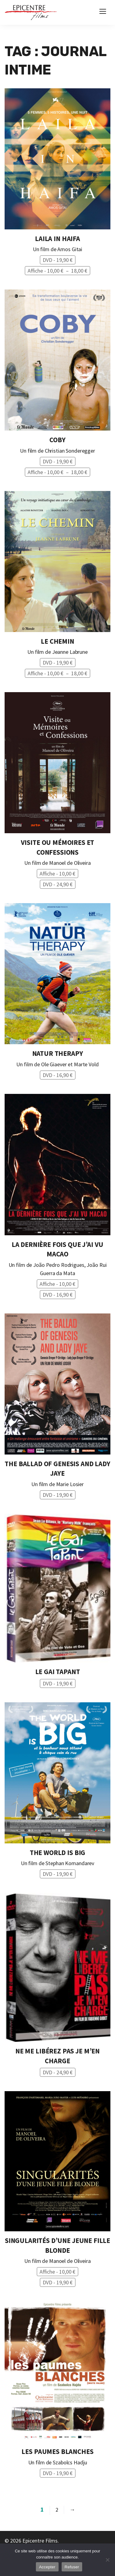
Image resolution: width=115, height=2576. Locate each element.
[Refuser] (107, 2560)
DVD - (58, 259)
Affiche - (59, 270)
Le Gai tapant (57, 1671)
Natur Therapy (57, 1053)
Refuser (72, 2567)
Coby (57, 439)
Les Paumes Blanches (57, 2451)
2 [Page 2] (57, 2509)
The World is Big (57, 1852)
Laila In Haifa (57, 238)
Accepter (47, 2567)
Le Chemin (57, 641)
